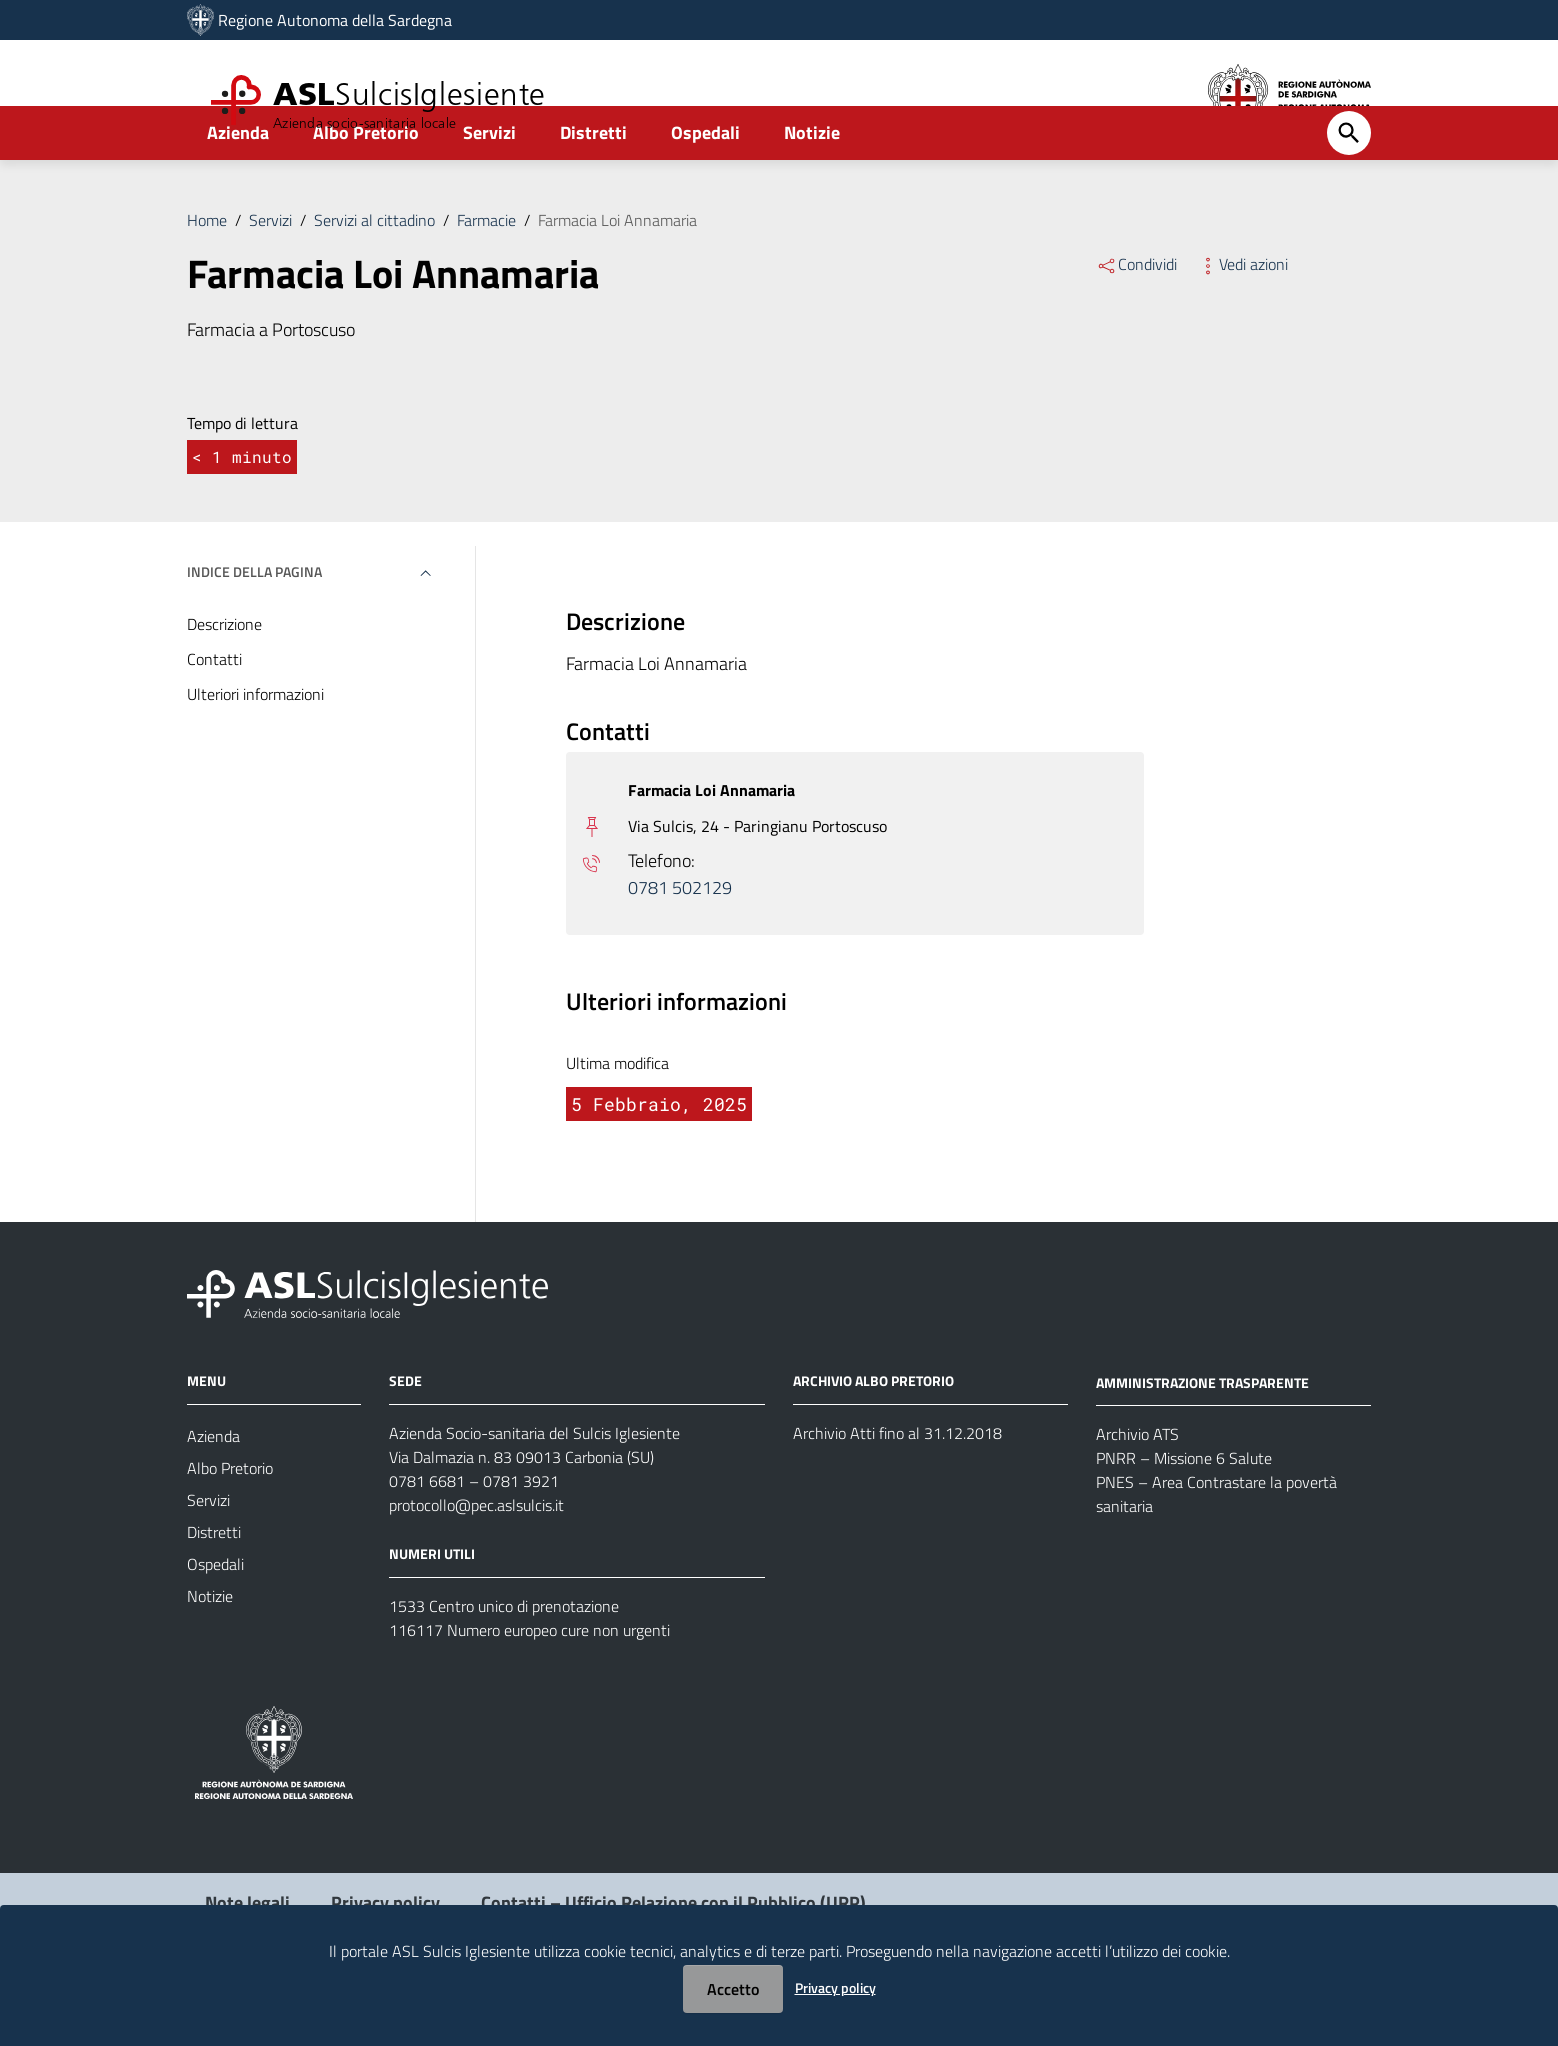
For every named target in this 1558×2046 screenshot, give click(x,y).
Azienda (238, 186)
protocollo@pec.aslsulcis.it (476, 1559)
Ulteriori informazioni (255, 748)
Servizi (489, 186)
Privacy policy (835, 1987)
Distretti (593, 186)
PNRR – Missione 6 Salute (1184, 1512)
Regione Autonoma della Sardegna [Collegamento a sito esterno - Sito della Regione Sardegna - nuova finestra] (335, 20)
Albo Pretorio (366, 186)
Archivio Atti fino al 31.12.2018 (897, 1487)
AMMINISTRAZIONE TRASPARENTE (1202, 1435)
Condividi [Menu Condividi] (1136, 318)
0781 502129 (680, 942)
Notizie (812, 186)
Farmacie (486, 274)
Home (207, 274)
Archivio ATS (1137, 1488)
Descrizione (224, 678)
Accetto (733, 1989)
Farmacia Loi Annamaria (617, 274)
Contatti (214, 713)
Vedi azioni (1242, 318)
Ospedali (705, 186)
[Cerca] (1349, 187)
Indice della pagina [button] (254, 625)
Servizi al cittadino (374, 274)
